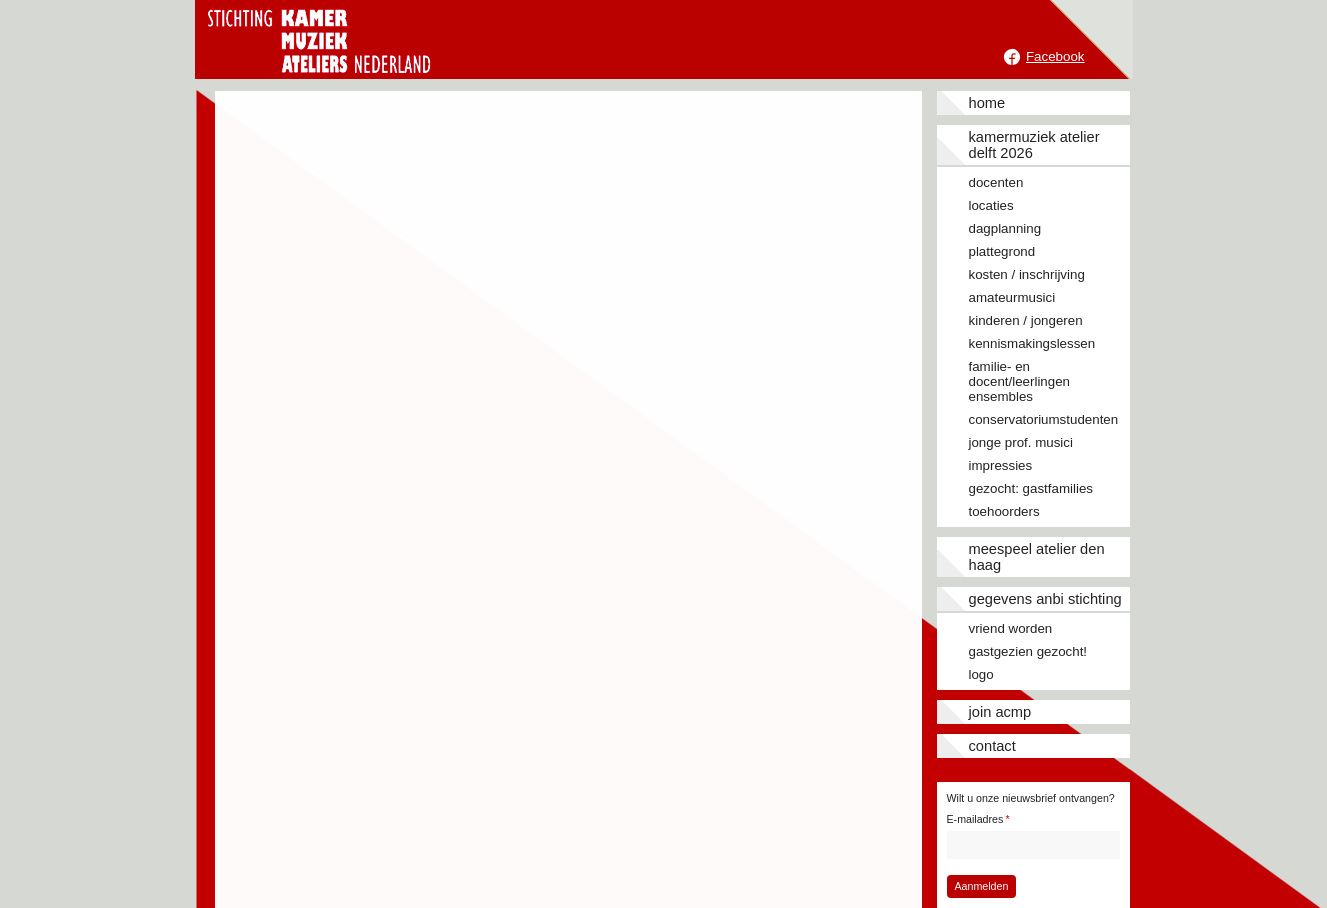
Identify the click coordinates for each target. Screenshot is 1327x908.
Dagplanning (1005, 228)
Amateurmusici (1012, 297)
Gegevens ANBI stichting (1045, 599)
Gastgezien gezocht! (1028, 651)
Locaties (991, 205)
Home (987, 103)
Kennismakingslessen (1032, 343)
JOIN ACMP (1000, 712)
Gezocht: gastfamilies (1031, 488)
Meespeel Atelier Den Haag (1037, 557)
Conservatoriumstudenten (1044, 419)
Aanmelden (981, 886)
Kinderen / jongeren (1026, 320)
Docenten (996, 182)
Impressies (1001, 465)
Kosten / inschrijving (1027, 274)
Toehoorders (1004, 511)
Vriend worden (1011, 628)
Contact (992, 746)
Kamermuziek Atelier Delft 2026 (1034, 145)
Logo (981, 674)
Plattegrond (1002, 251)
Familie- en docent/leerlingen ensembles (1020, 381)
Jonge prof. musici (1021, 442)
